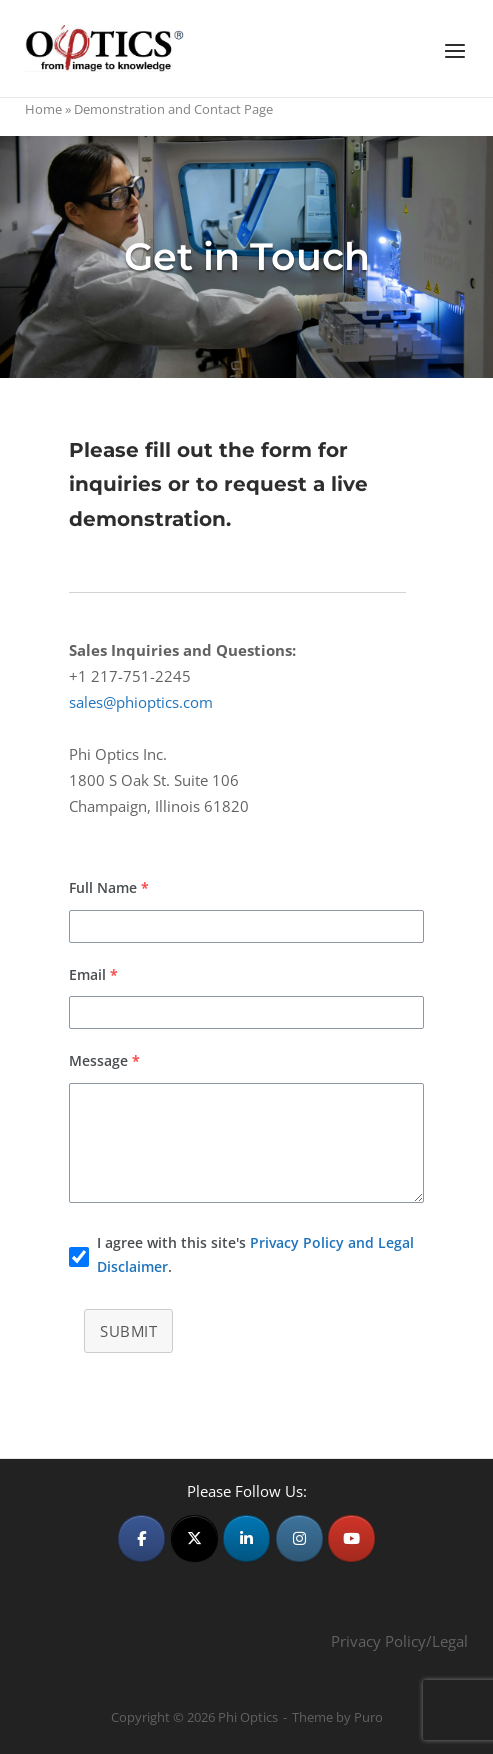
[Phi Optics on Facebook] (141, 1538)
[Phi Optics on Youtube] (351, 1538)
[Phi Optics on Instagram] (299, 1538)
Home (43, 109)
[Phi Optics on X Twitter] (194, 1538)
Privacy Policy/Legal (399, 1641)
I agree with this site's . (255, 1254)
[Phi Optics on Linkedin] (246, 1538)
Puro (368, 1717)
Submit (128, 1331)
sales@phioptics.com (141, 702)
